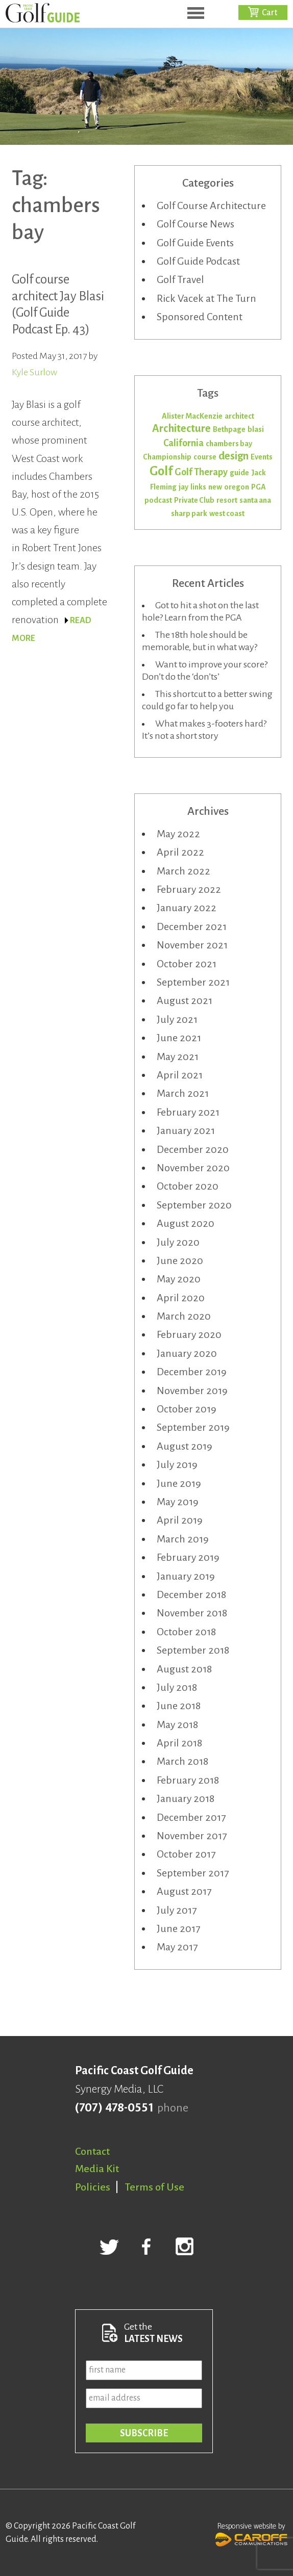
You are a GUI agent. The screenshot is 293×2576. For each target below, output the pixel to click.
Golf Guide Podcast (198, 261)
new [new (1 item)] (215, 487)
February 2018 (188, 1780)
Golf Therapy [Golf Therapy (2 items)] (201, 472)
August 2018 (184, 1669)
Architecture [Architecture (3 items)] (181, 428)
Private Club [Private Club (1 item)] (194, 500)
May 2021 (178, 1056)
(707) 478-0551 (114, 2108)
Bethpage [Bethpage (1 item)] (229, 429)
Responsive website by (251, 2533)
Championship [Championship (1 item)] (167, 457)
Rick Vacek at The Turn (206, 298)
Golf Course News (195, 223)
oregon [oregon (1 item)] (236, 487)
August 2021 (184, 1000)
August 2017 (184, 1891)
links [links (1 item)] (198, 487)
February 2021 (188, 1112)
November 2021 (192, 944)
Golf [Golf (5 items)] (161, 471)
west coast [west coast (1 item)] (227, 513)
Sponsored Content (199, 316)
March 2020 (184, 1316)
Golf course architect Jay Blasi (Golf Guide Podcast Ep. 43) (58, 304)
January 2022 (186, 907)
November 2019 (192, 1390)
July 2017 (177, 1910)
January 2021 (186, 1130)
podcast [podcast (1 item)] (158, 500)
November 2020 (193, 1167)
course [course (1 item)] (204, 457)
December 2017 (191, 1817)
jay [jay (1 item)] (183, 487)
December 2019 (192, 1371)
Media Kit (97, 2168)
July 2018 (177, 1687)
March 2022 (183, 871)
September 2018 (193, 1650)
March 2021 (183, 1093)
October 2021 (186, 963)
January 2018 (185, 1798)
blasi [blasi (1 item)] (256, 429)
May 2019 (178, 1501)
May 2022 (178, 833)
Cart (269, 12)
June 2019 (179, 1483)
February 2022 (189, 889)
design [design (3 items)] (233, 456)
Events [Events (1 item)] (262, 457)
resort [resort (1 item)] (226, 500)
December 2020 (193, 1149)
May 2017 (177, 1946)
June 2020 (180, 1260)
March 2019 (183, 1538)
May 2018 (177, 1724)
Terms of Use (154, 2187)
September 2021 (193, 982)
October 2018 (186, 1631)
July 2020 (178, 1242)
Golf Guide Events (195, 242)
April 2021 (180, 1074)
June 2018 (179, 1705)
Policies (92, 2187)
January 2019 (186, 1576)
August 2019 (184, 1446)
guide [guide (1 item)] (239, 473)
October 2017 (186, 1854)
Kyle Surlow (34, 372)
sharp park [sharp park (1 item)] (189, 513)
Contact (92, 2151)
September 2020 (194, 1204)
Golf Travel (180, 279)
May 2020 (179, 1278)
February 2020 (189, 1334)
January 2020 (187, 1353)
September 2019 (193, 1427)
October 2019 (186, 1408)
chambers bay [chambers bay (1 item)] (229, 444)
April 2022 (180, 852)
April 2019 (180, 1520)
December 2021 (192, 926)
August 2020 (185, 1223)
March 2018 (182, 1761)
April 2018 (179, 1742)
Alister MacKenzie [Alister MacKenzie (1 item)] (192, 416)
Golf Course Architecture (211, 205)
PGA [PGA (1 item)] (258, 487)
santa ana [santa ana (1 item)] (255, 500)
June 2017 (178, 1928)
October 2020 (187, 1186)
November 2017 (192, 1835)
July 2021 (177, 1019)
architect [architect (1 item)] (239, 416)
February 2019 (188, 1557)
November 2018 (192, 1612)
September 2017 (193, 1872)
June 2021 (179, 1037)
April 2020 (181, 1297)
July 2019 (177, 1464)
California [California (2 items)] (183, 443)
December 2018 (191, 1594)
